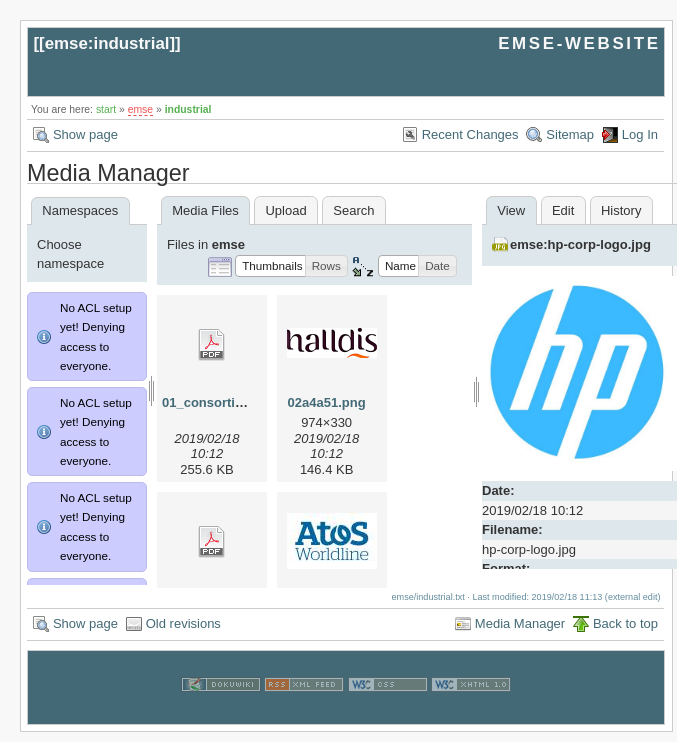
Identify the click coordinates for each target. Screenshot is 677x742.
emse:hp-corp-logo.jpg (580, 244)
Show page (85, 134)
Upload (285, 210)
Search (353, 210)
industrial (188, 109)
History (621, 210)
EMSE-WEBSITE (579, 43)
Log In (640, 134)
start (106, 109)
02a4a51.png (327, 402)
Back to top (625, 633)
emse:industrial (107, 43)
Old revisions (183, 633)
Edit (563, 210)
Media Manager (520, 633)
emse (140, 109)
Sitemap (570, 134)
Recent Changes (470, 134)
